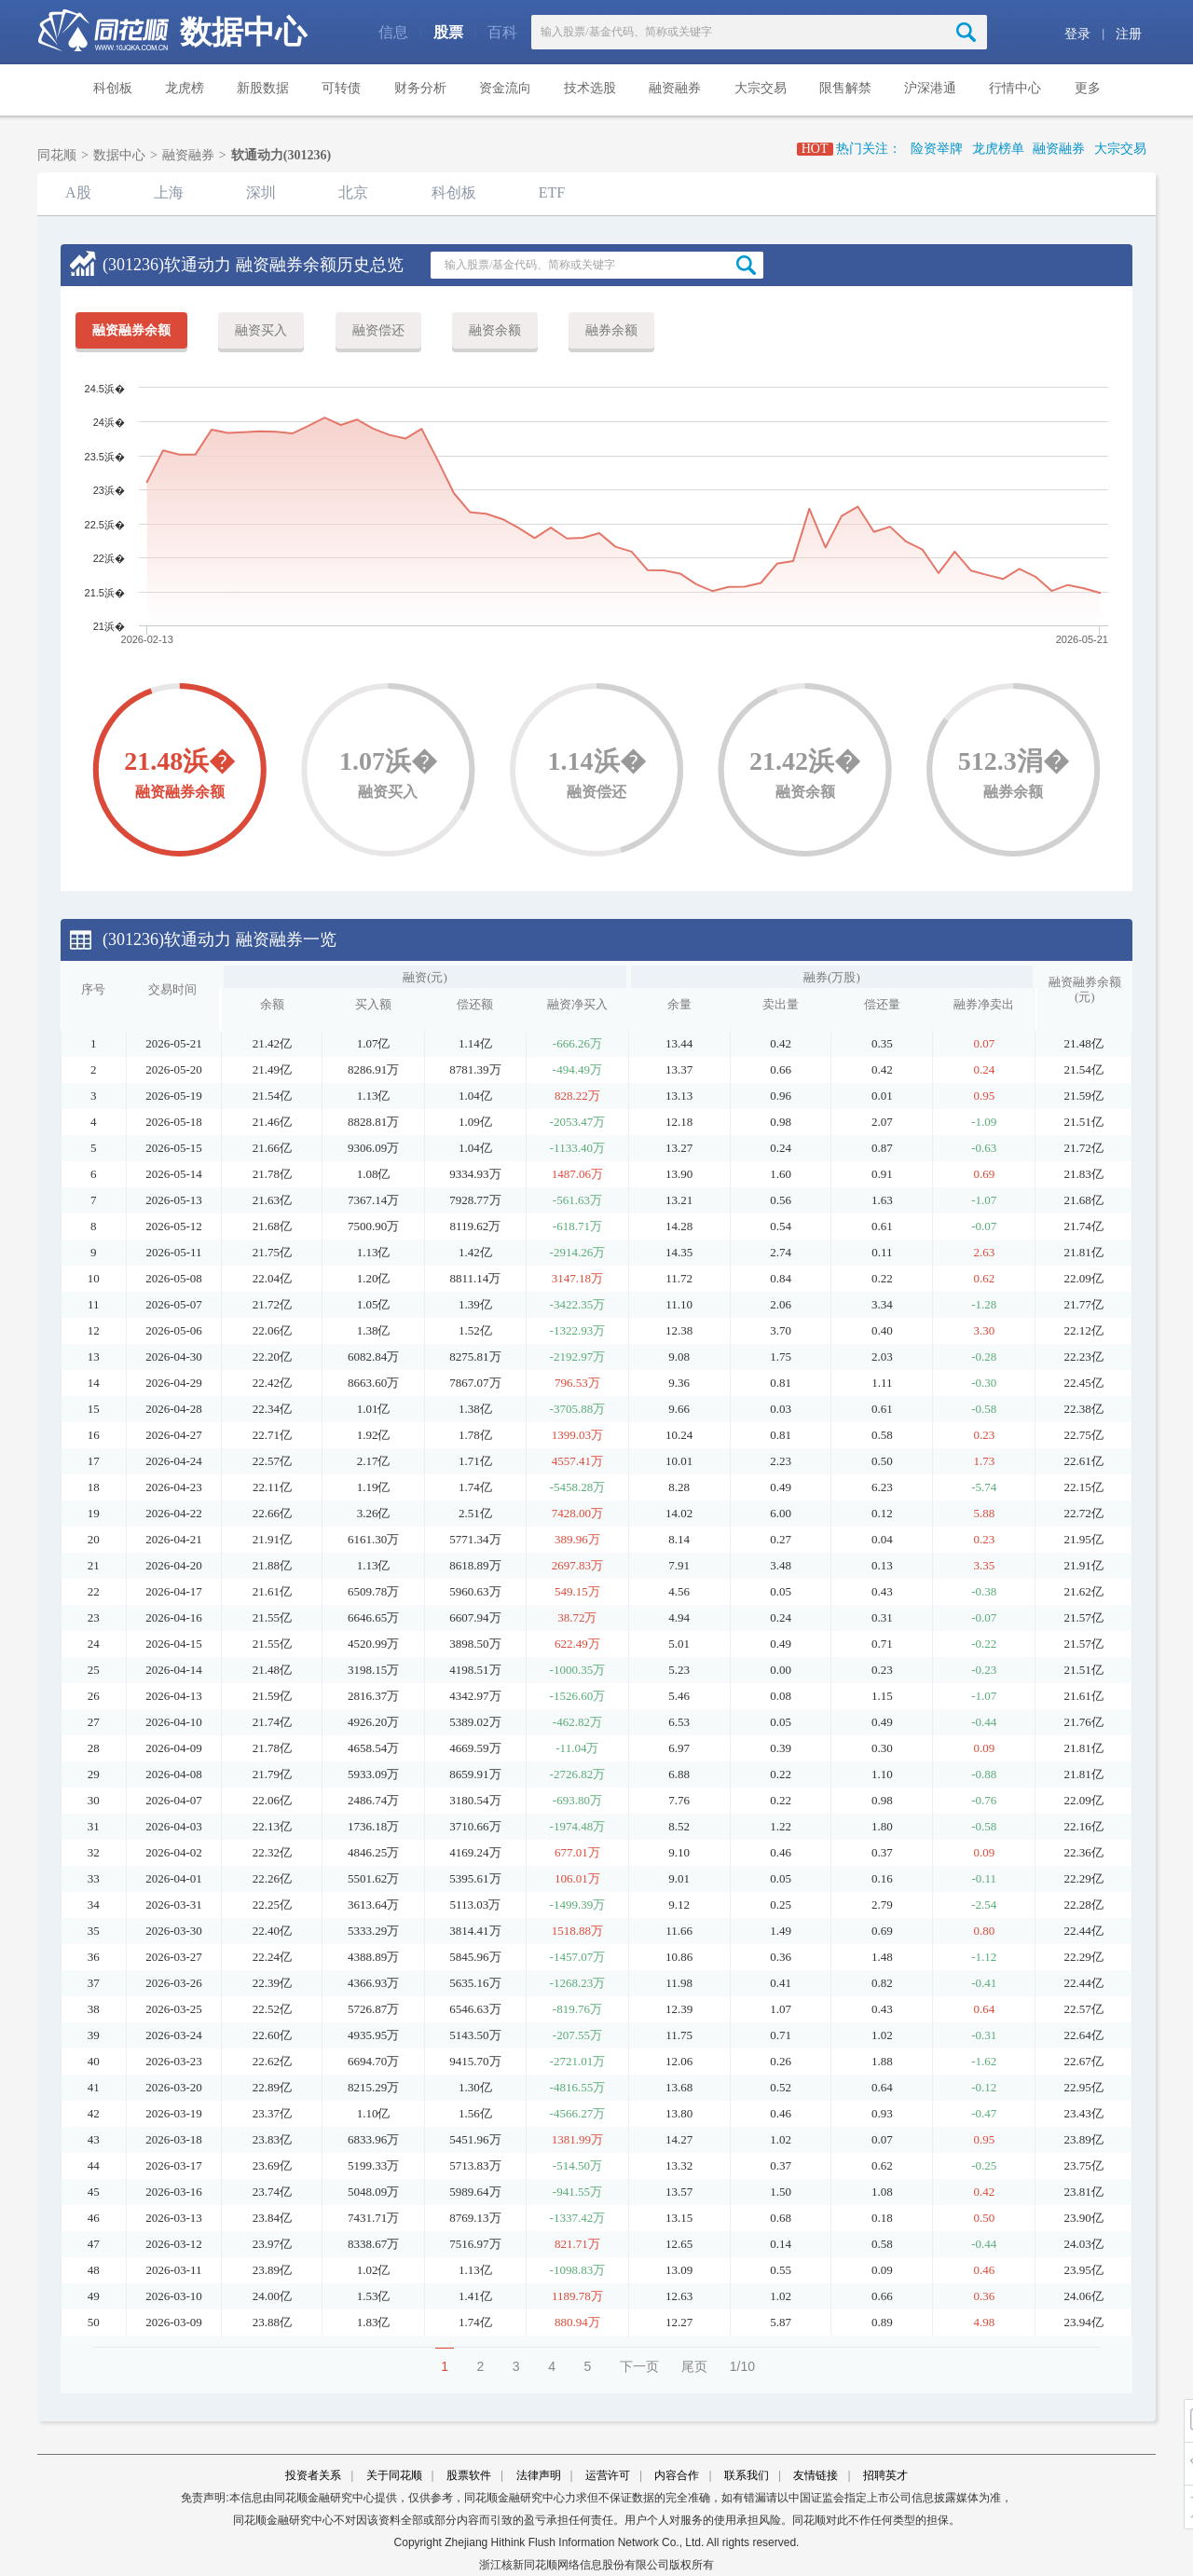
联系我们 (746, 2475)
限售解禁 (845, 88)
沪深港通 (930, 88)
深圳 (261, 192)
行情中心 (1015, 88)
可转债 (341, 88)
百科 (502, 32)
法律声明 (538, 2475)
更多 (1088, 88)
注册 (1129, 34)
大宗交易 (760, 88)
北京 (353, 192)
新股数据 (263, 88)
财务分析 (420, 88)
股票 (448, 32)
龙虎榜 (184, 88)
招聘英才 (885, 2475)
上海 (169, 192)
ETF (552, 192)
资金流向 (505, 88)
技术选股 (590, 88)
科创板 (112, 88)
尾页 (694, 2366)
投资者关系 (313, 2475)
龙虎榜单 (998, 149)
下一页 (639, 2366)
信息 (393, 32)
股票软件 (468, 2475)
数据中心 (243, 32)
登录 (1077, 34)
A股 (78, 192)
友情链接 (815, 2475)
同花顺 (56, 155)
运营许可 (607, 2475)
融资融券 (675, 88)
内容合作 (676, 2475)
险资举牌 (937, 149)
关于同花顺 (394, 2475)
